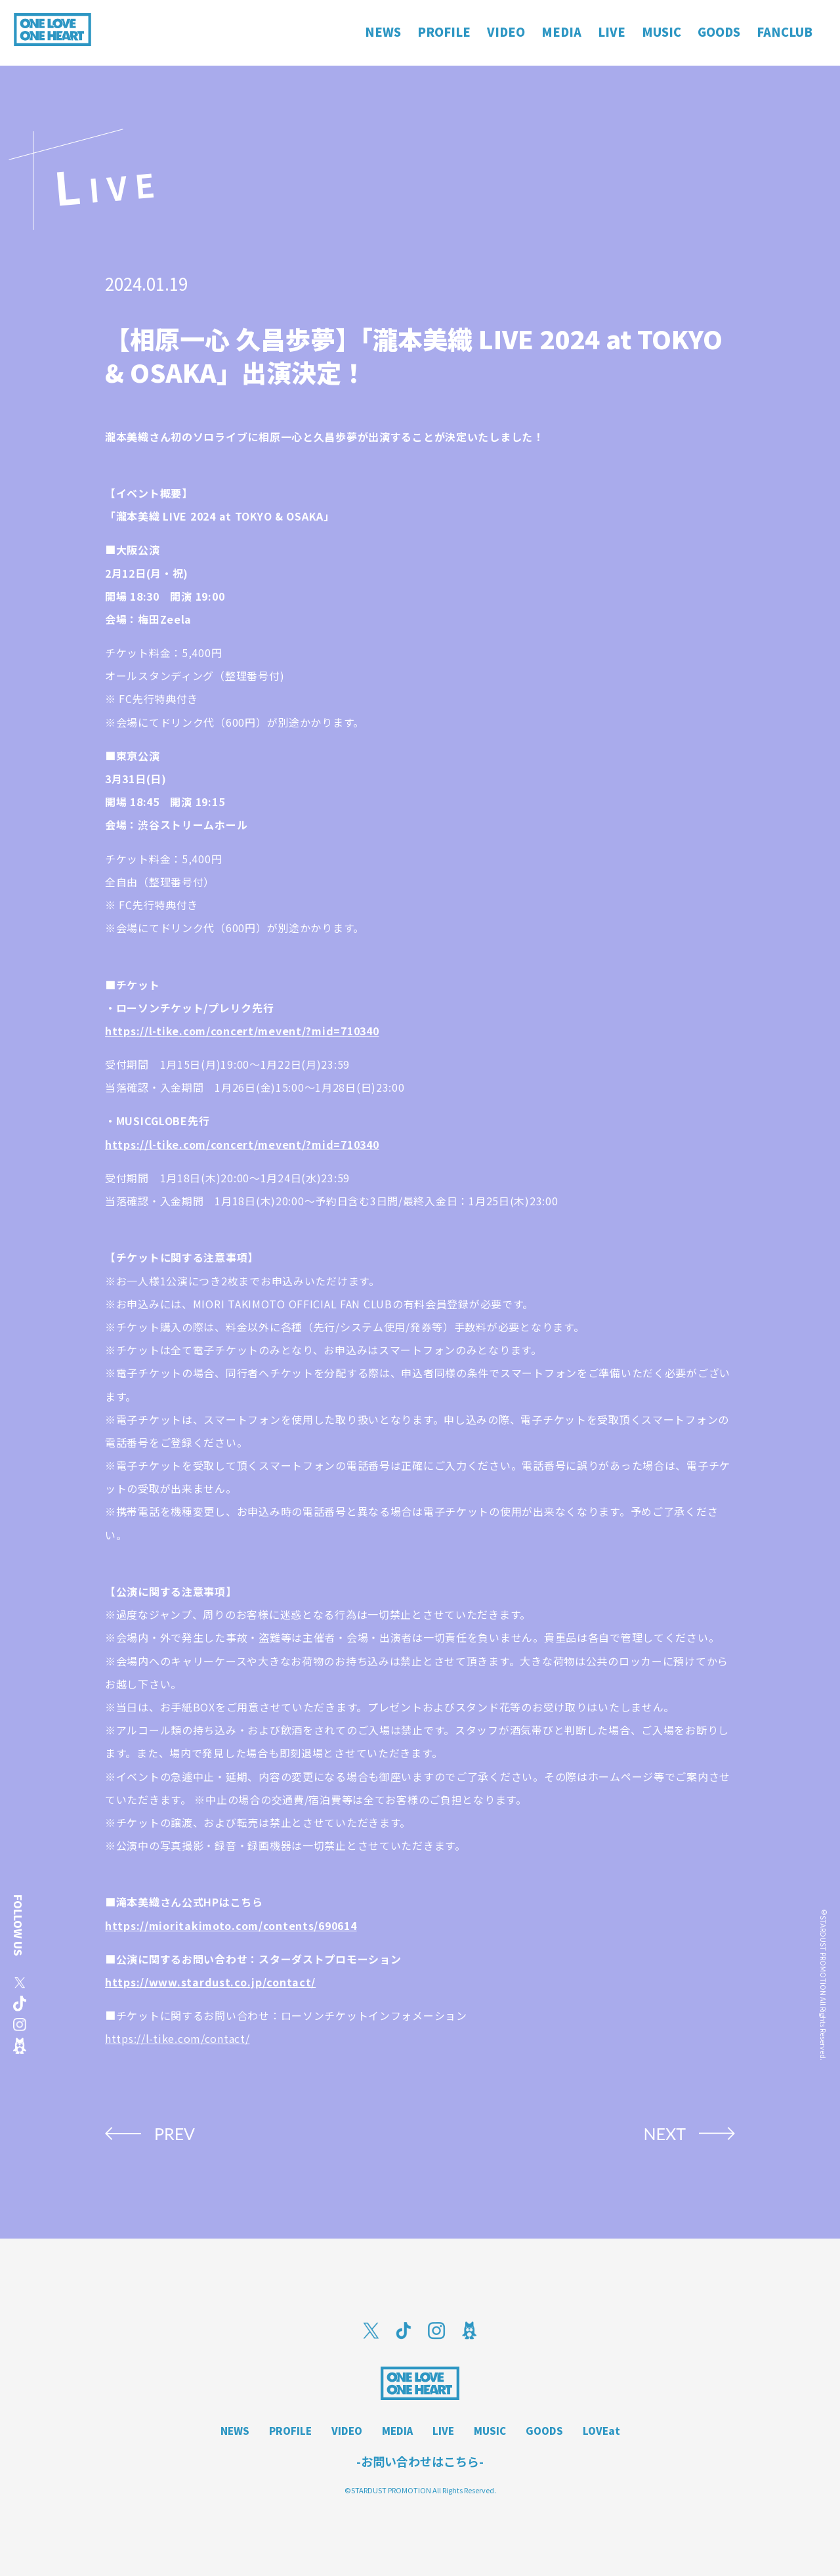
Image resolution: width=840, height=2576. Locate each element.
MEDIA (397, 2430)
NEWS (234, 2430)
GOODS (544, 2430)
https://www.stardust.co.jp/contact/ (210, 1982)
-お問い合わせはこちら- (420, 2461)
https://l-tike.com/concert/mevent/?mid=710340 (242, 1031)
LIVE (443, 2430)
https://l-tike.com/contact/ (177, 2038)
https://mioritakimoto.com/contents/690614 (231, 1925)
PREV (174, 2133)
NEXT (664, 2133)
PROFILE (290, 2430)
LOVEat (601, 2430)
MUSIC (490, 2430)
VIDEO (346, 2430)
